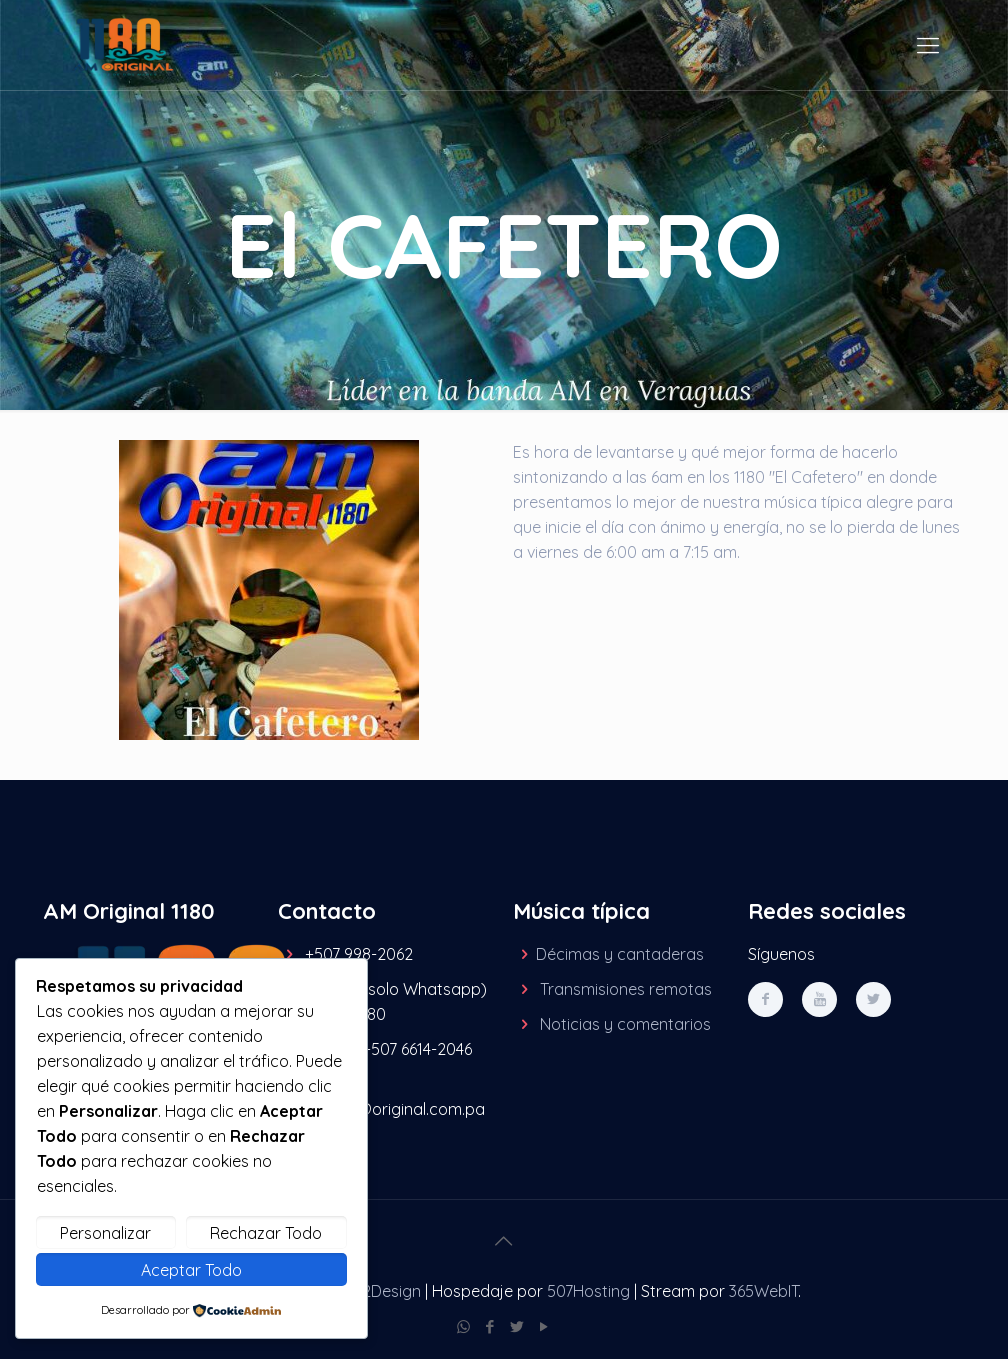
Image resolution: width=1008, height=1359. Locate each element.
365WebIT (763, 1291)
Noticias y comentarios (625, 1024)
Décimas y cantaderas (620, 954)
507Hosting (588, 1291)
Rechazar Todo (266, 1233)
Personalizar (105, 1233)
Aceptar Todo (191, 1270)
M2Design (385, 1291)
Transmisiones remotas (626, 989)
